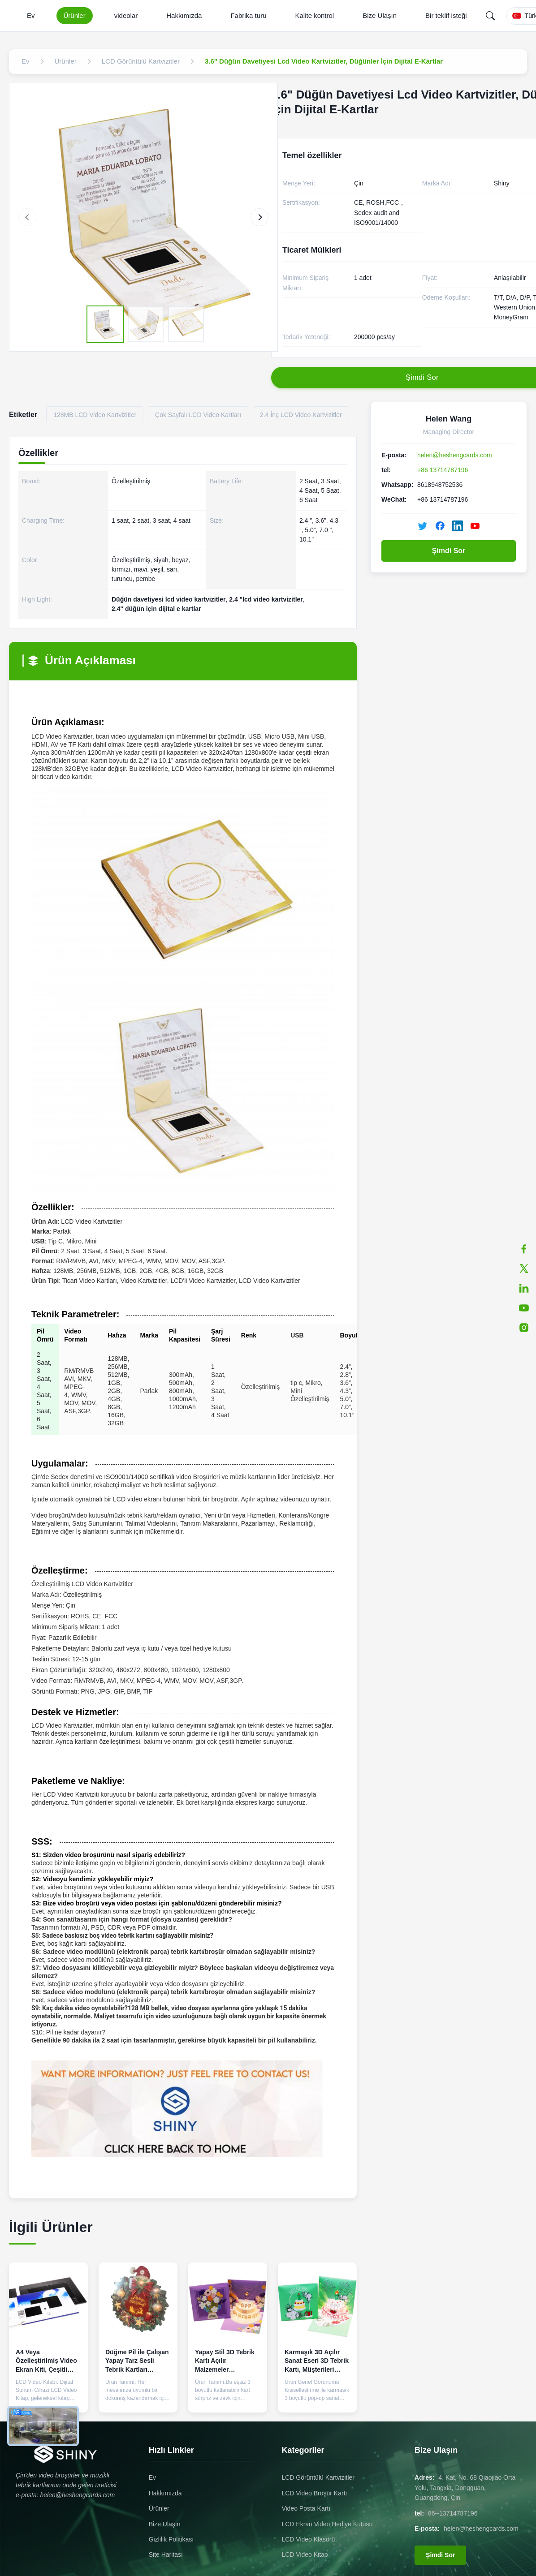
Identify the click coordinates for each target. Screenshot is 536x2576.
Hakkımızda (184, 15)
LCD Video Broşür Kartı (314, 2493)
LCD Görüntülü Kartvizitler (317, 2477)
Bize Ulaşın (380, 15)
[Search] (490, 16)
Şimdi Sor (449, 551)
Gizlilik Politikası (171, 2539)
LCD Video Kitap (304, 2554)
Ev (31, 15)
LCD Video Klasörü (308, 2539)
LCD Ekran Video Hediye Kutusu (326, 2524)
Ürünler (75, 15)
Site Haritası (166, 2554)
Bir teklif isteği (446, 15)
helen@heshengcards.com (454, 455)
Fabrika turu (248, 15)
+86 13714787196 (442, 469)
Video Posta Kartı (305, 2508)
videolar (126, 15)
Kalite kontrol (314, 15)
